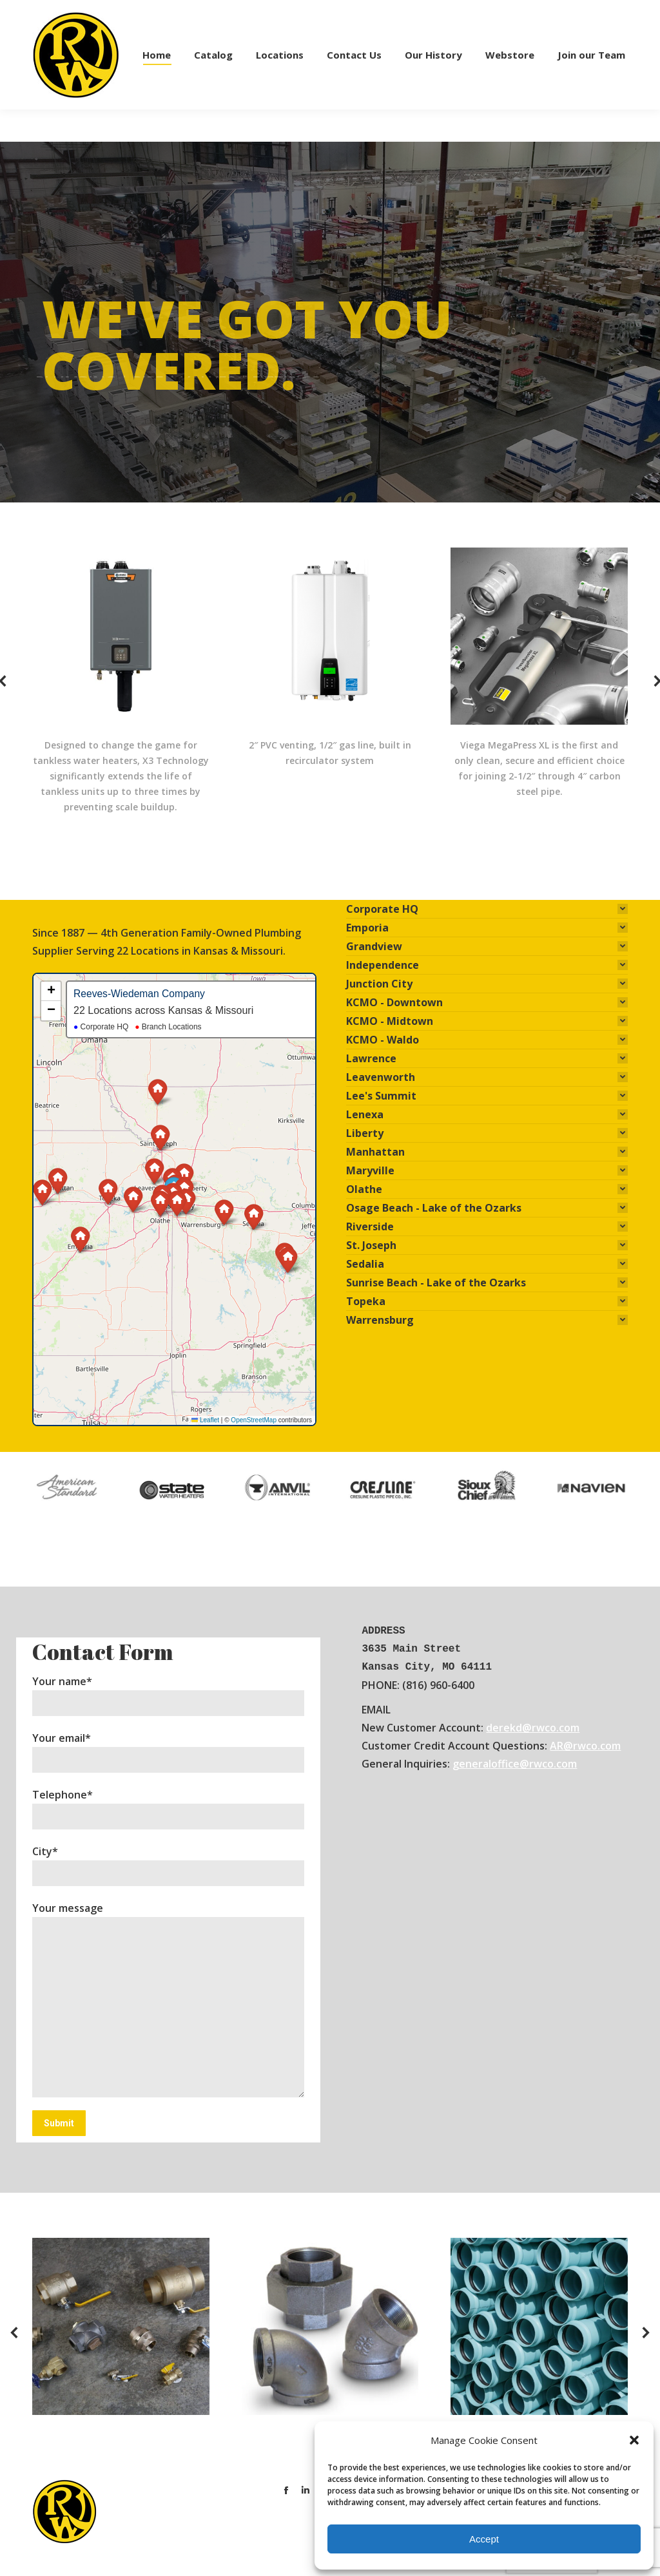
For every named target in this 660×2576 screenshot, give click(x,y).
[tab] (487, 909)
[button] (634, 2440)
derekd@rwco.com (532, 1728)
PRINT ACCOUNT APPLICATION (358, 16)
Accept (484, 2538)
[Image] (120, 2326)
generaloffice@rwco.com (514, 1764)
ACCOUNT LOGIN (542, 16)
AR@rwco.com (585, 1746)
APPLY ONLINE (464, 16)
